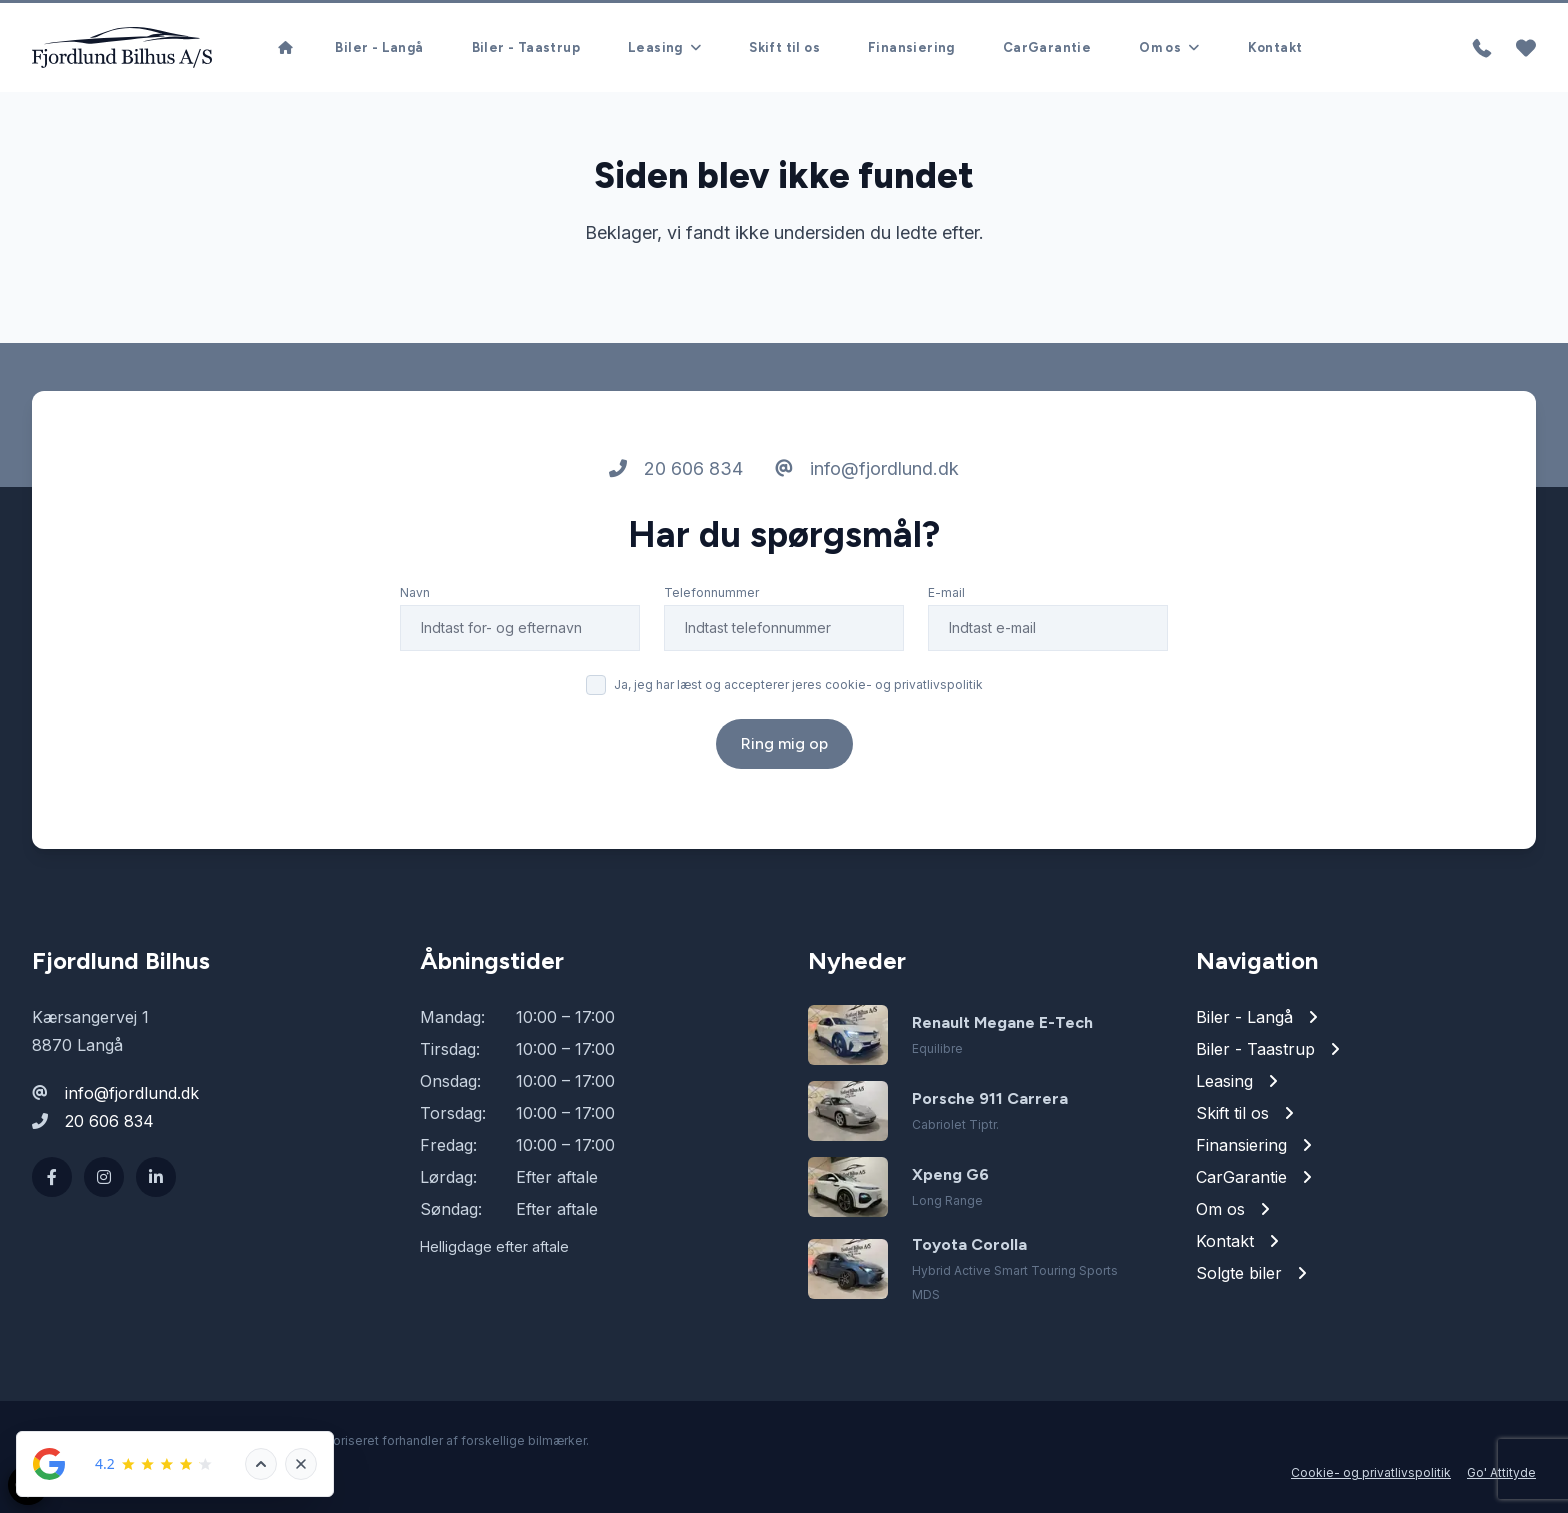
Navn (415, 592)
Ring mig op (784, 743)
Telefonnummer (711, 592)
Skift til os (784, 47)
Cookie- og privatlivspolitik (1371, 1472)
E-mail (946, 592)
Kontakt (1275, 47)
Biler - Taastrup (526, 47)
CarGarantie (1047, 47)
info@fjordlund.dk (867, 468)
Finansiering (911, 47)
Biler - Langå (379, 47)
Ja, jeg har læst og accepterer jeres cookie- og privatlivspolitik (798, 684)
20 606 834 (676, 468)
